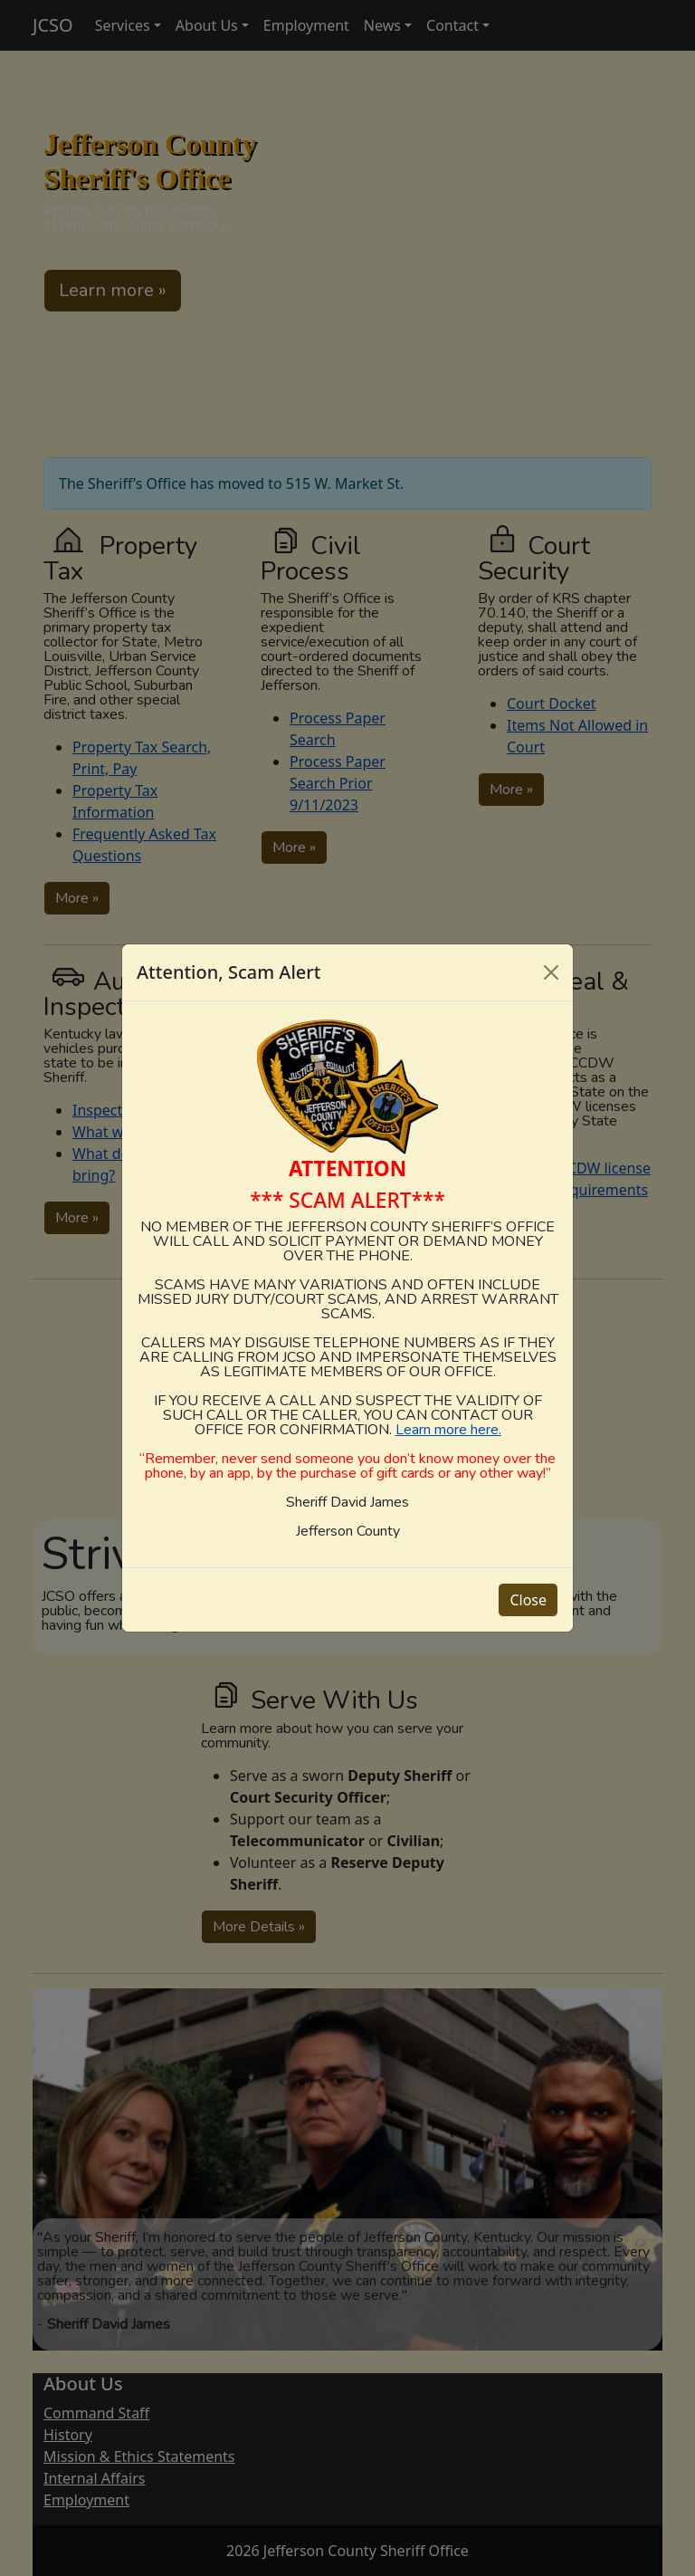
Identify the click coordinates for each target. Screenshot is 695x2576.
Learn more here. (448, 1430)
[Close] (551, 972)
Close (528, 1600)
